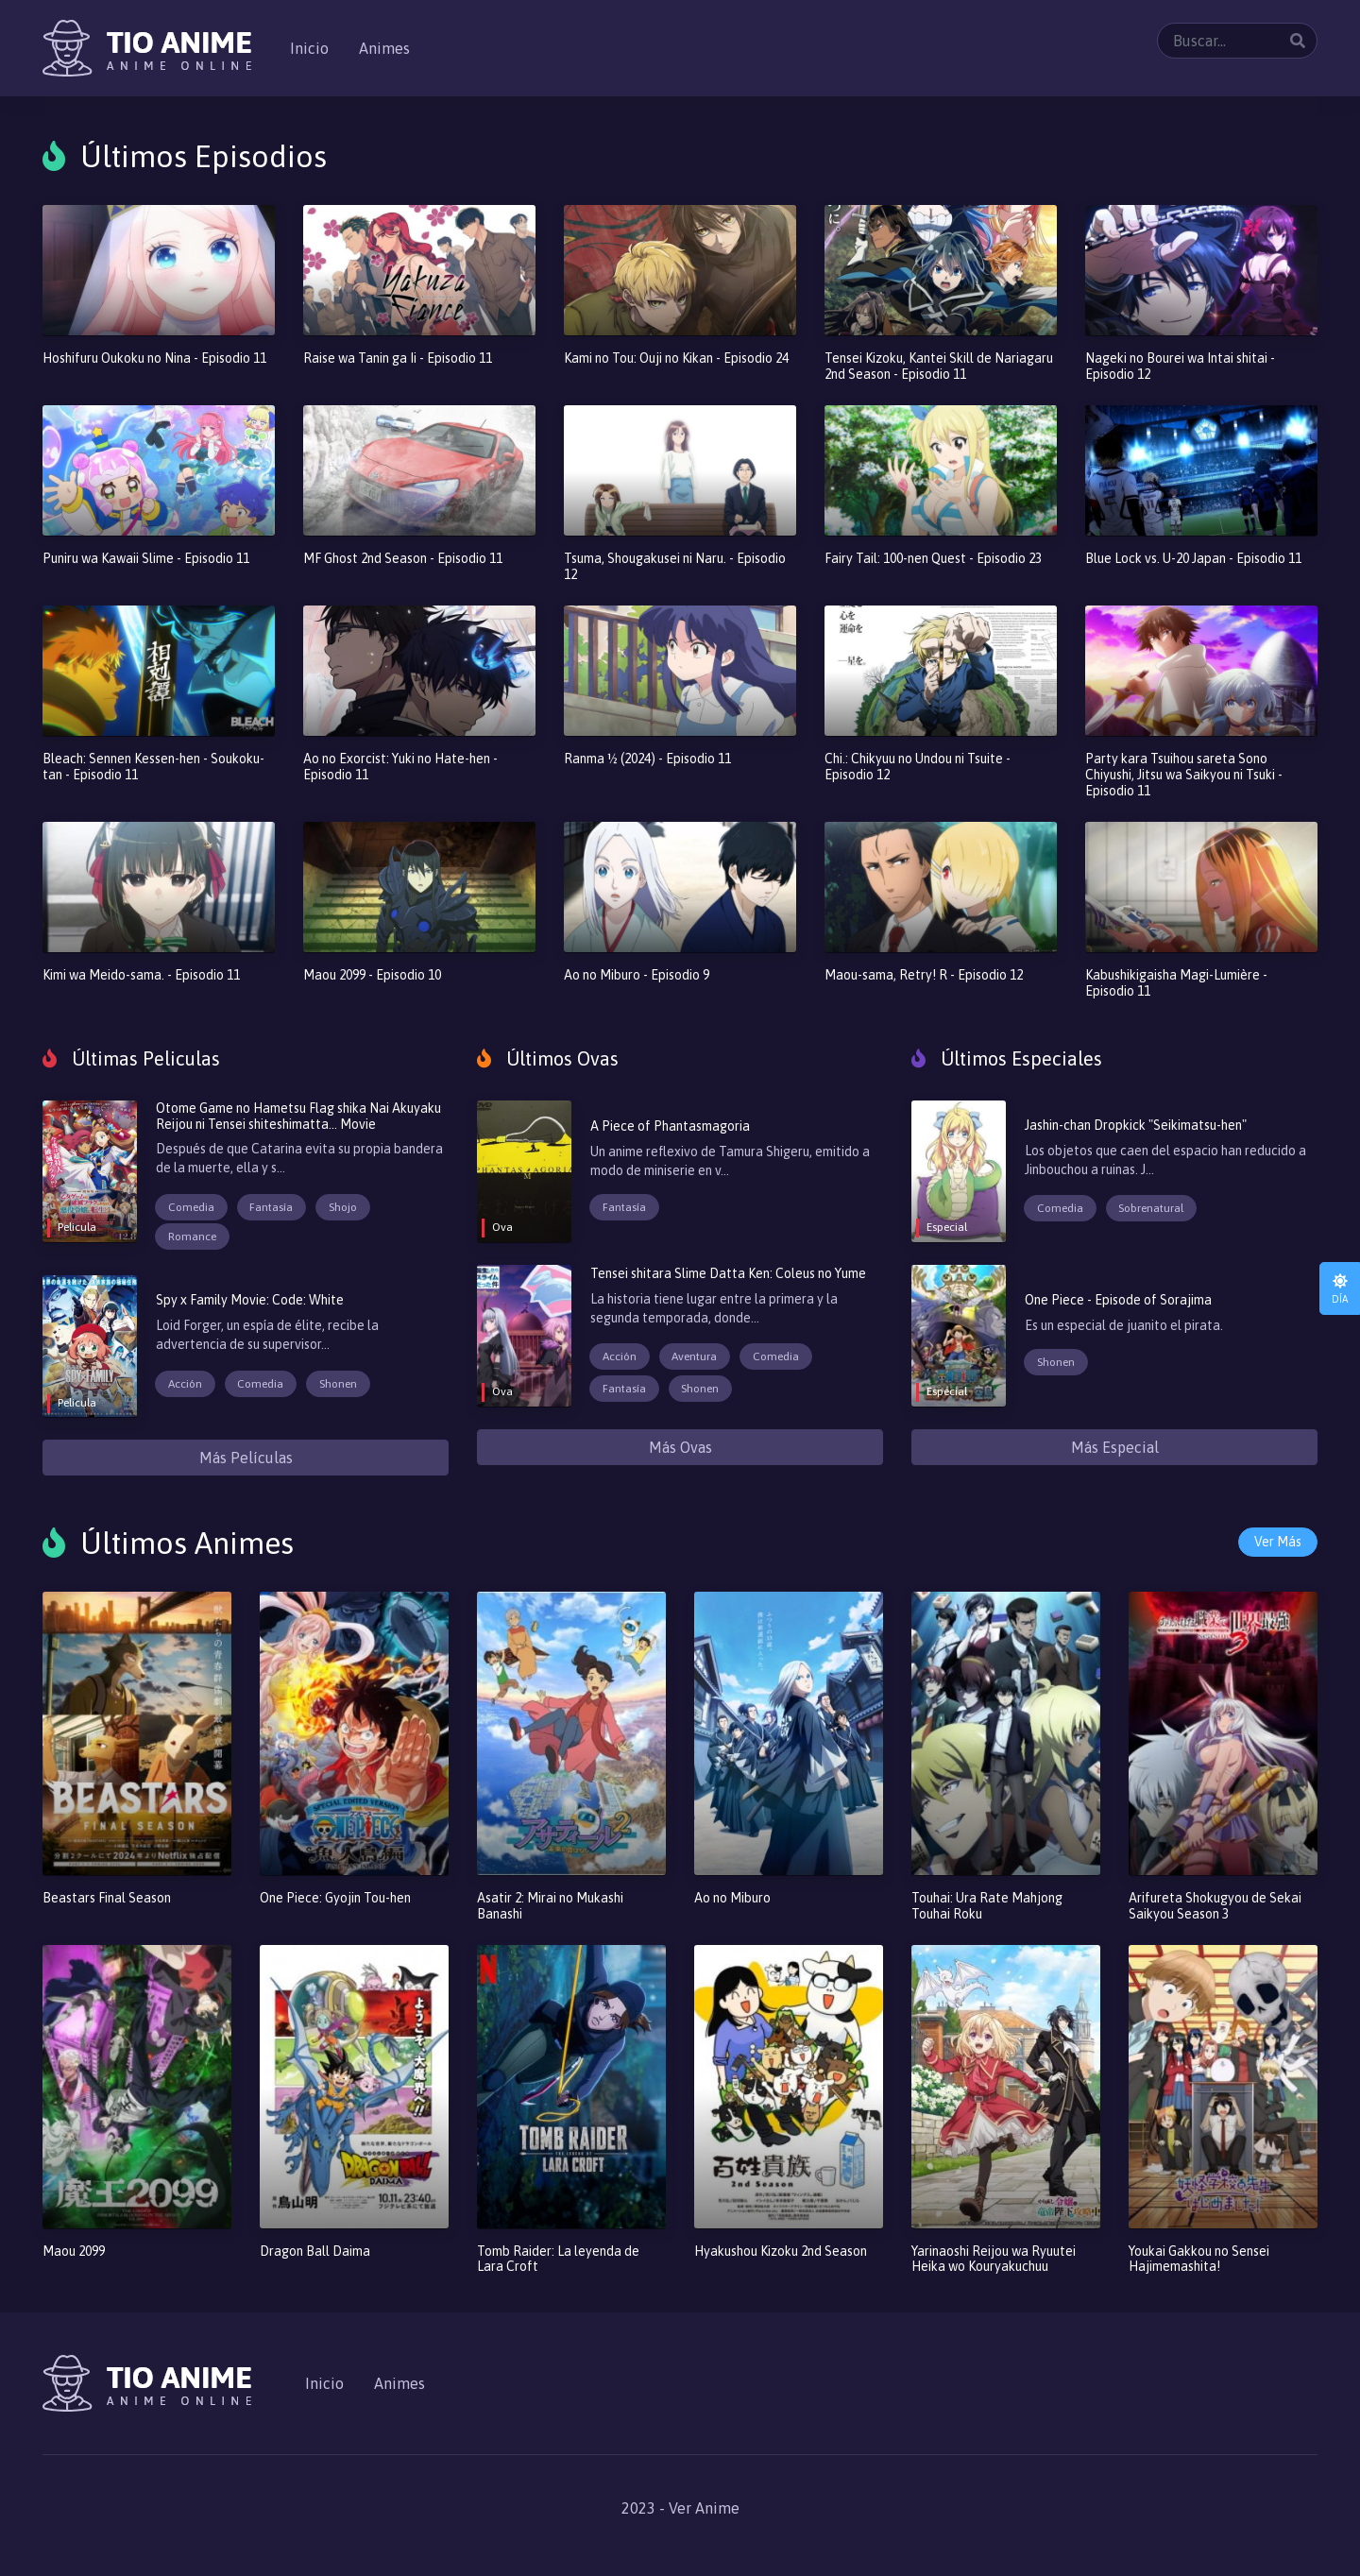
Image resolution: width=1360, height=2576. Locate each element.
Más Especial (1115, 1447)
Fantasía (271, 1207)
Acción (185, 1383)
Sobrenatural (1150, 1208)
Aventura (694, 1356)
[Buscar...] (1237, 41)
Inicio (309, 48)
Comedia (191, 1207)
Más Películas (246, 1457)
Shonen (338, 1383)
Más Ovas (680, 1447)
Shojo (343, 1207)
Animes (384, 48)
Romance (192, 1236)
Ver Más (1277, 1541)
